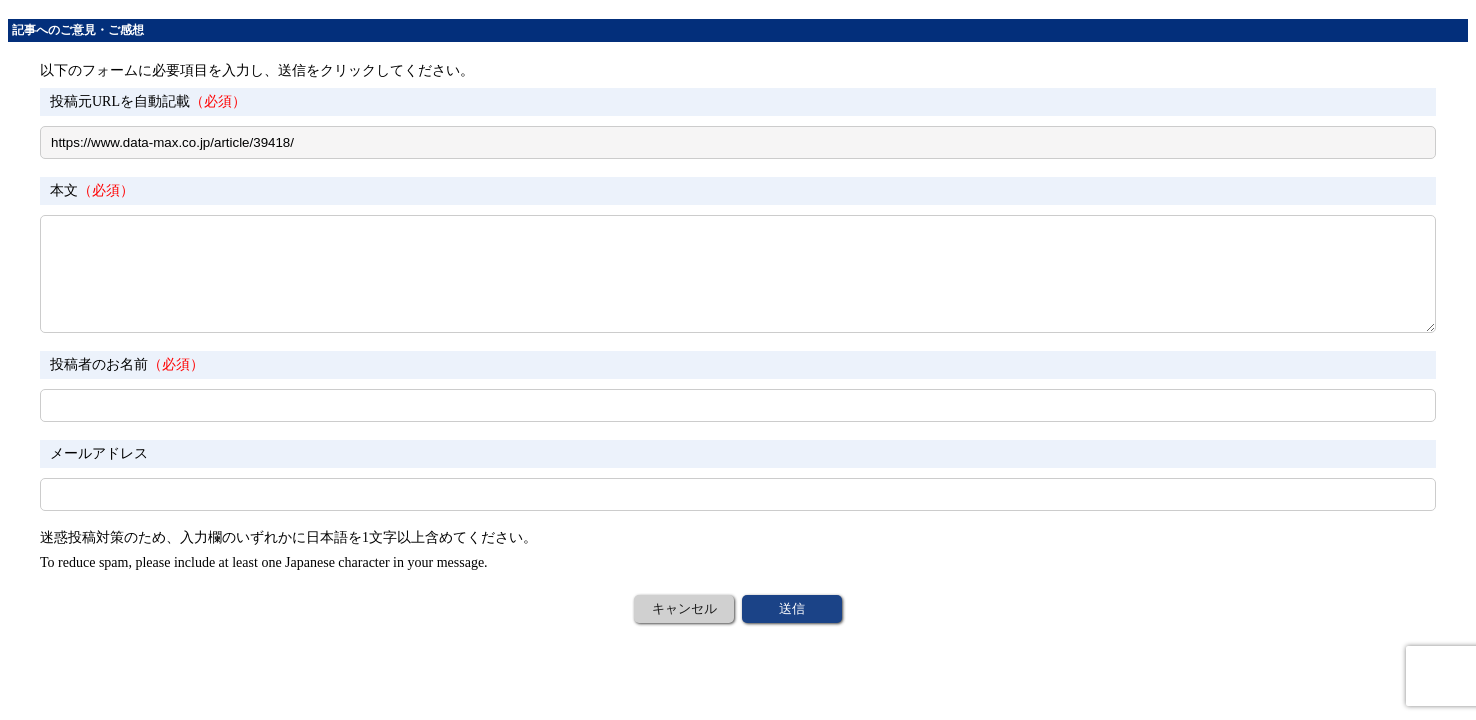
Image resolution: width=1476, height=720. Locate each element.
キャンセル (684, 608)
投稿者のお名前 (127, 364)
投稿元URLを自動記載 (148, 101)
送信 (792, 608)
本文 (92, 190)
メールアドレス (99, 453)
